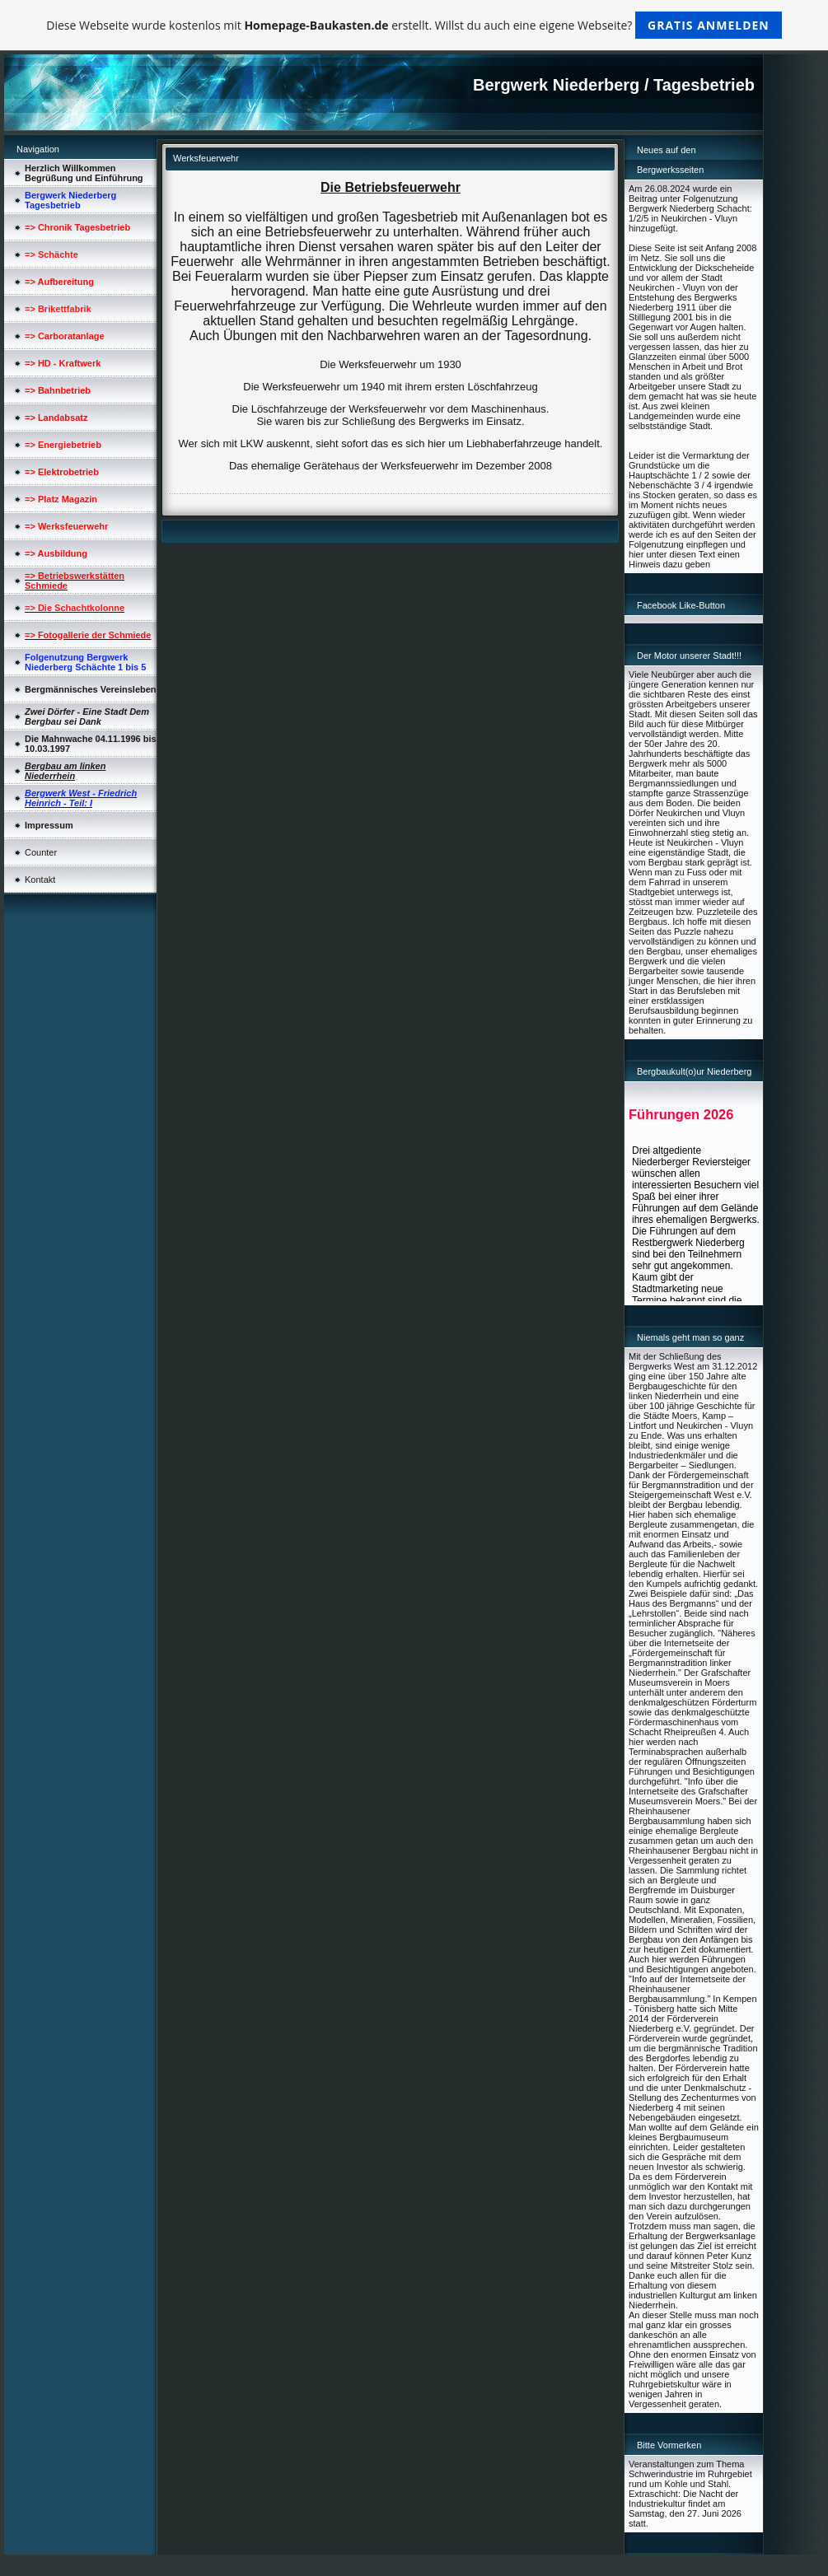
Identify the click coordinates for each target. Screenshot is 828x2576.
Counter (41, 852)
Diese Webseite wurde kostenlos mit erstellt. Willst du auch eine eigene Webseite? (414, 25)
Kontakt (40, 879)
